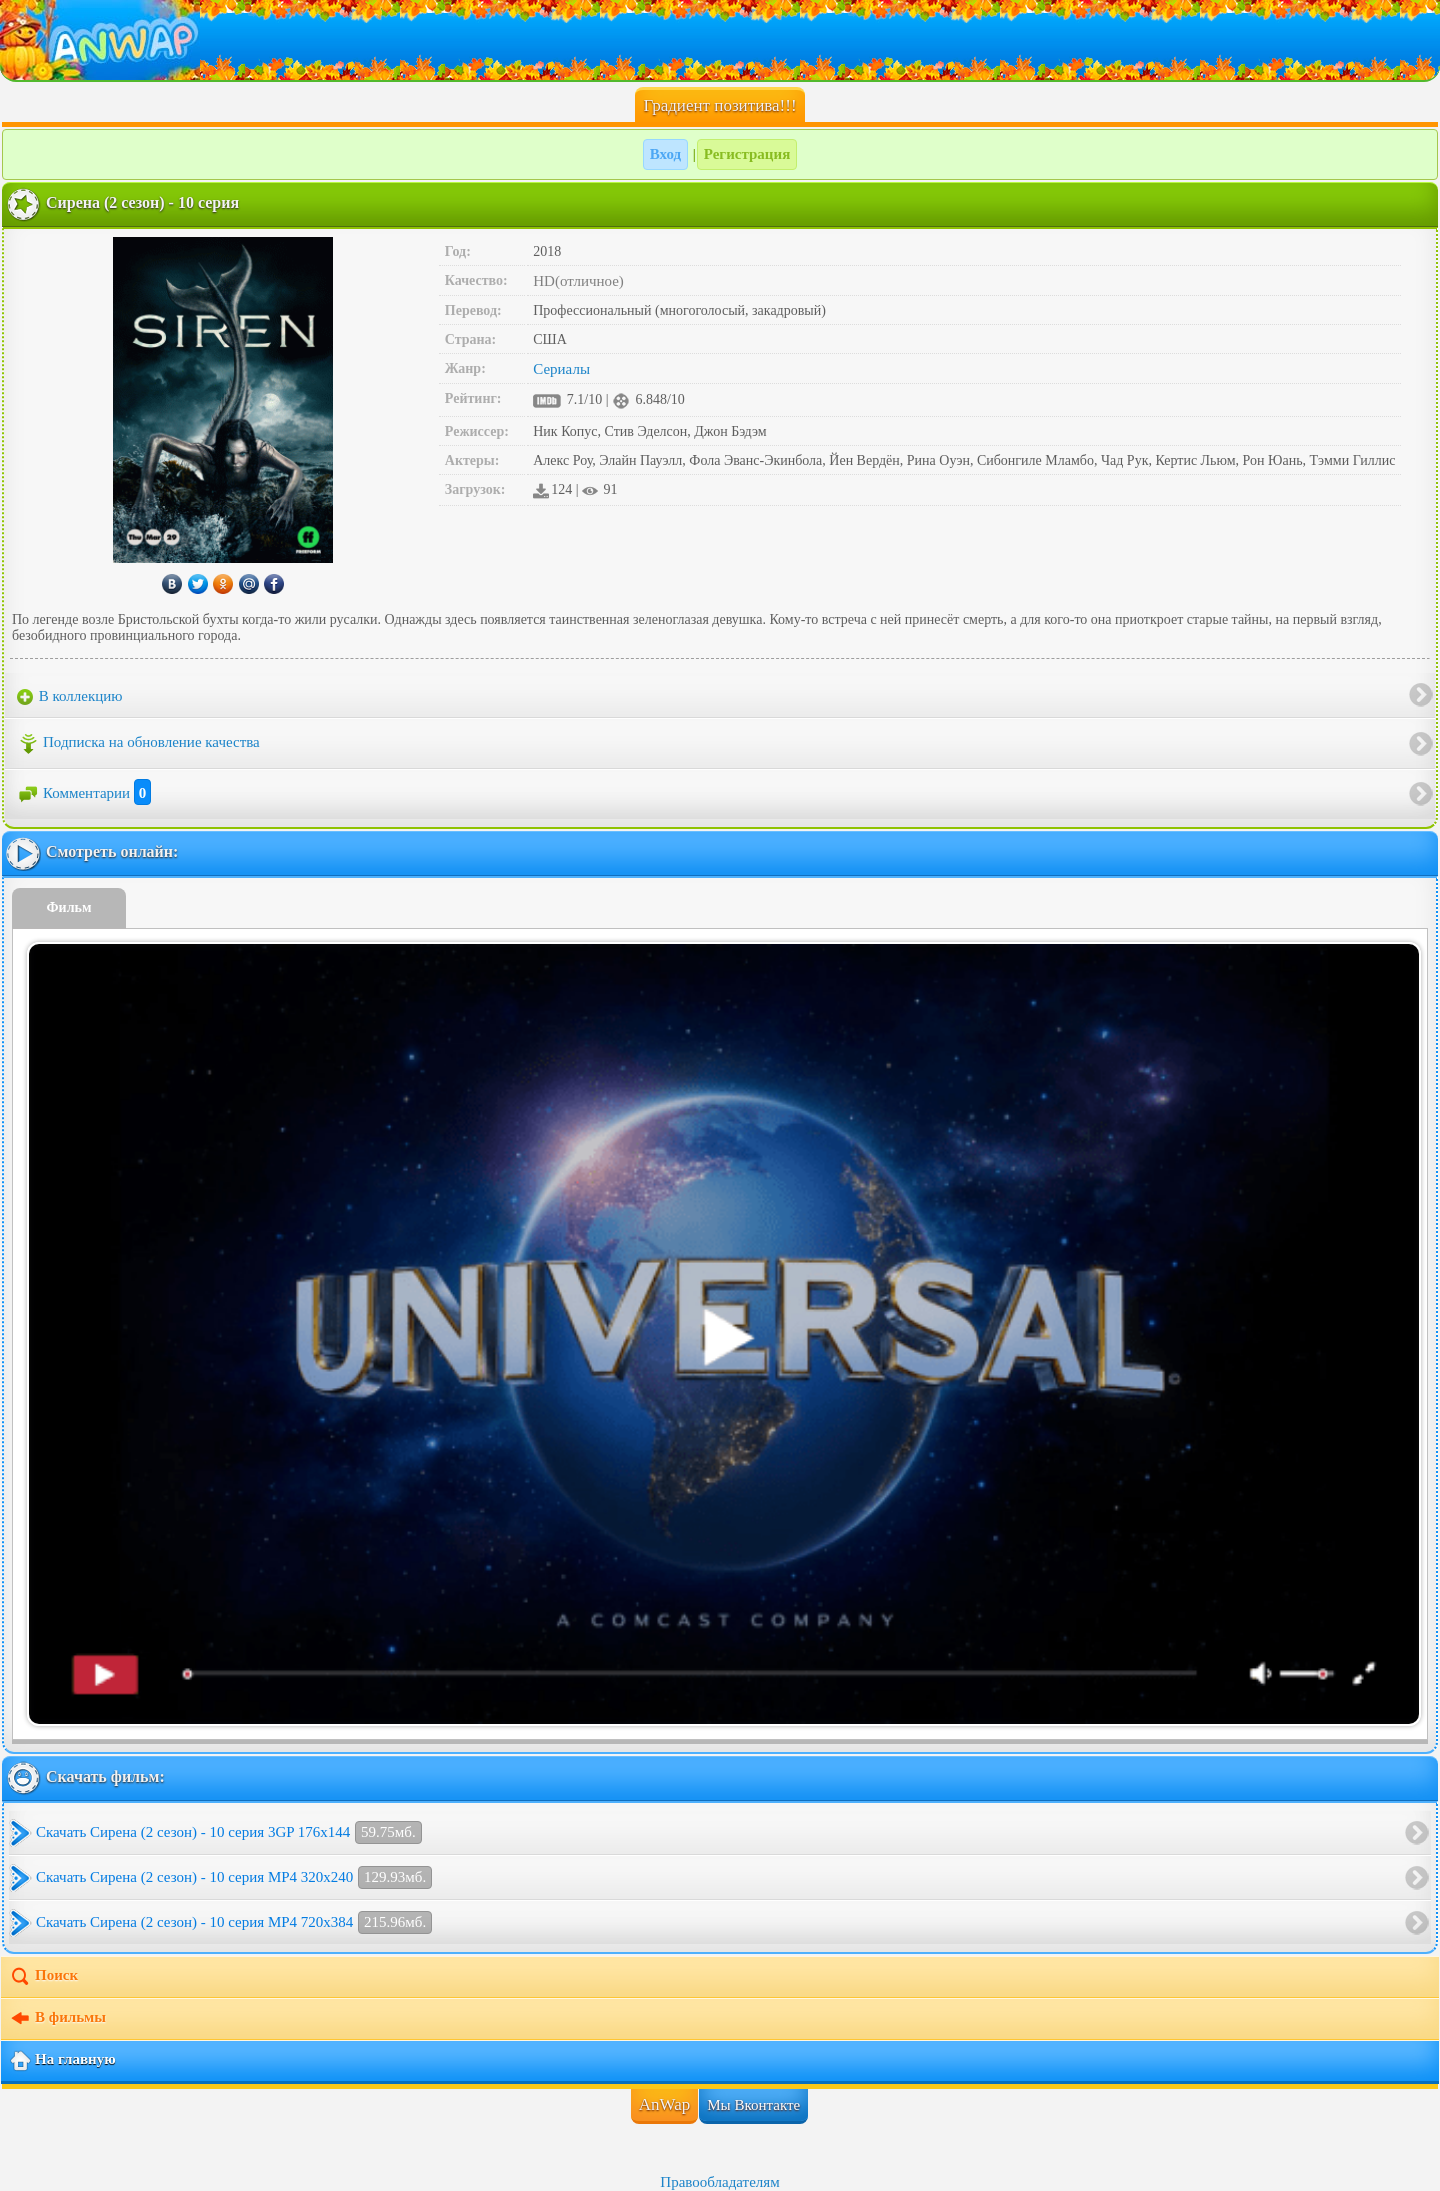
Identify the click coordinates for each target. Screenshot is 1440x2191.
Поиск (43, 1977)
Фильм (69, 907)
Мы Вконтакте (753, 2105)
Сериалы (561, 369)
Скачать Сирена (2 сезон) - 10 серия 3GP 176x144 (229, 1832)
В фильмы (57, 2019)
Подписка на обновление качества (138, 744)
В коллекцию (70, 697)
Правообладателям (719, 2182)
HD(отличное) (578, 281)
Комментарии (84, 793)
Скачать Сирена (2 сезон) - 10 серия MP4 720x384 (234, 1922)
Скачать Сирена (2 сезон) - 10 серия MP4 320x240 (234, 1877)
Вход (665, 154)
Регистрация (747, 154)
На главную (62, 2061)
